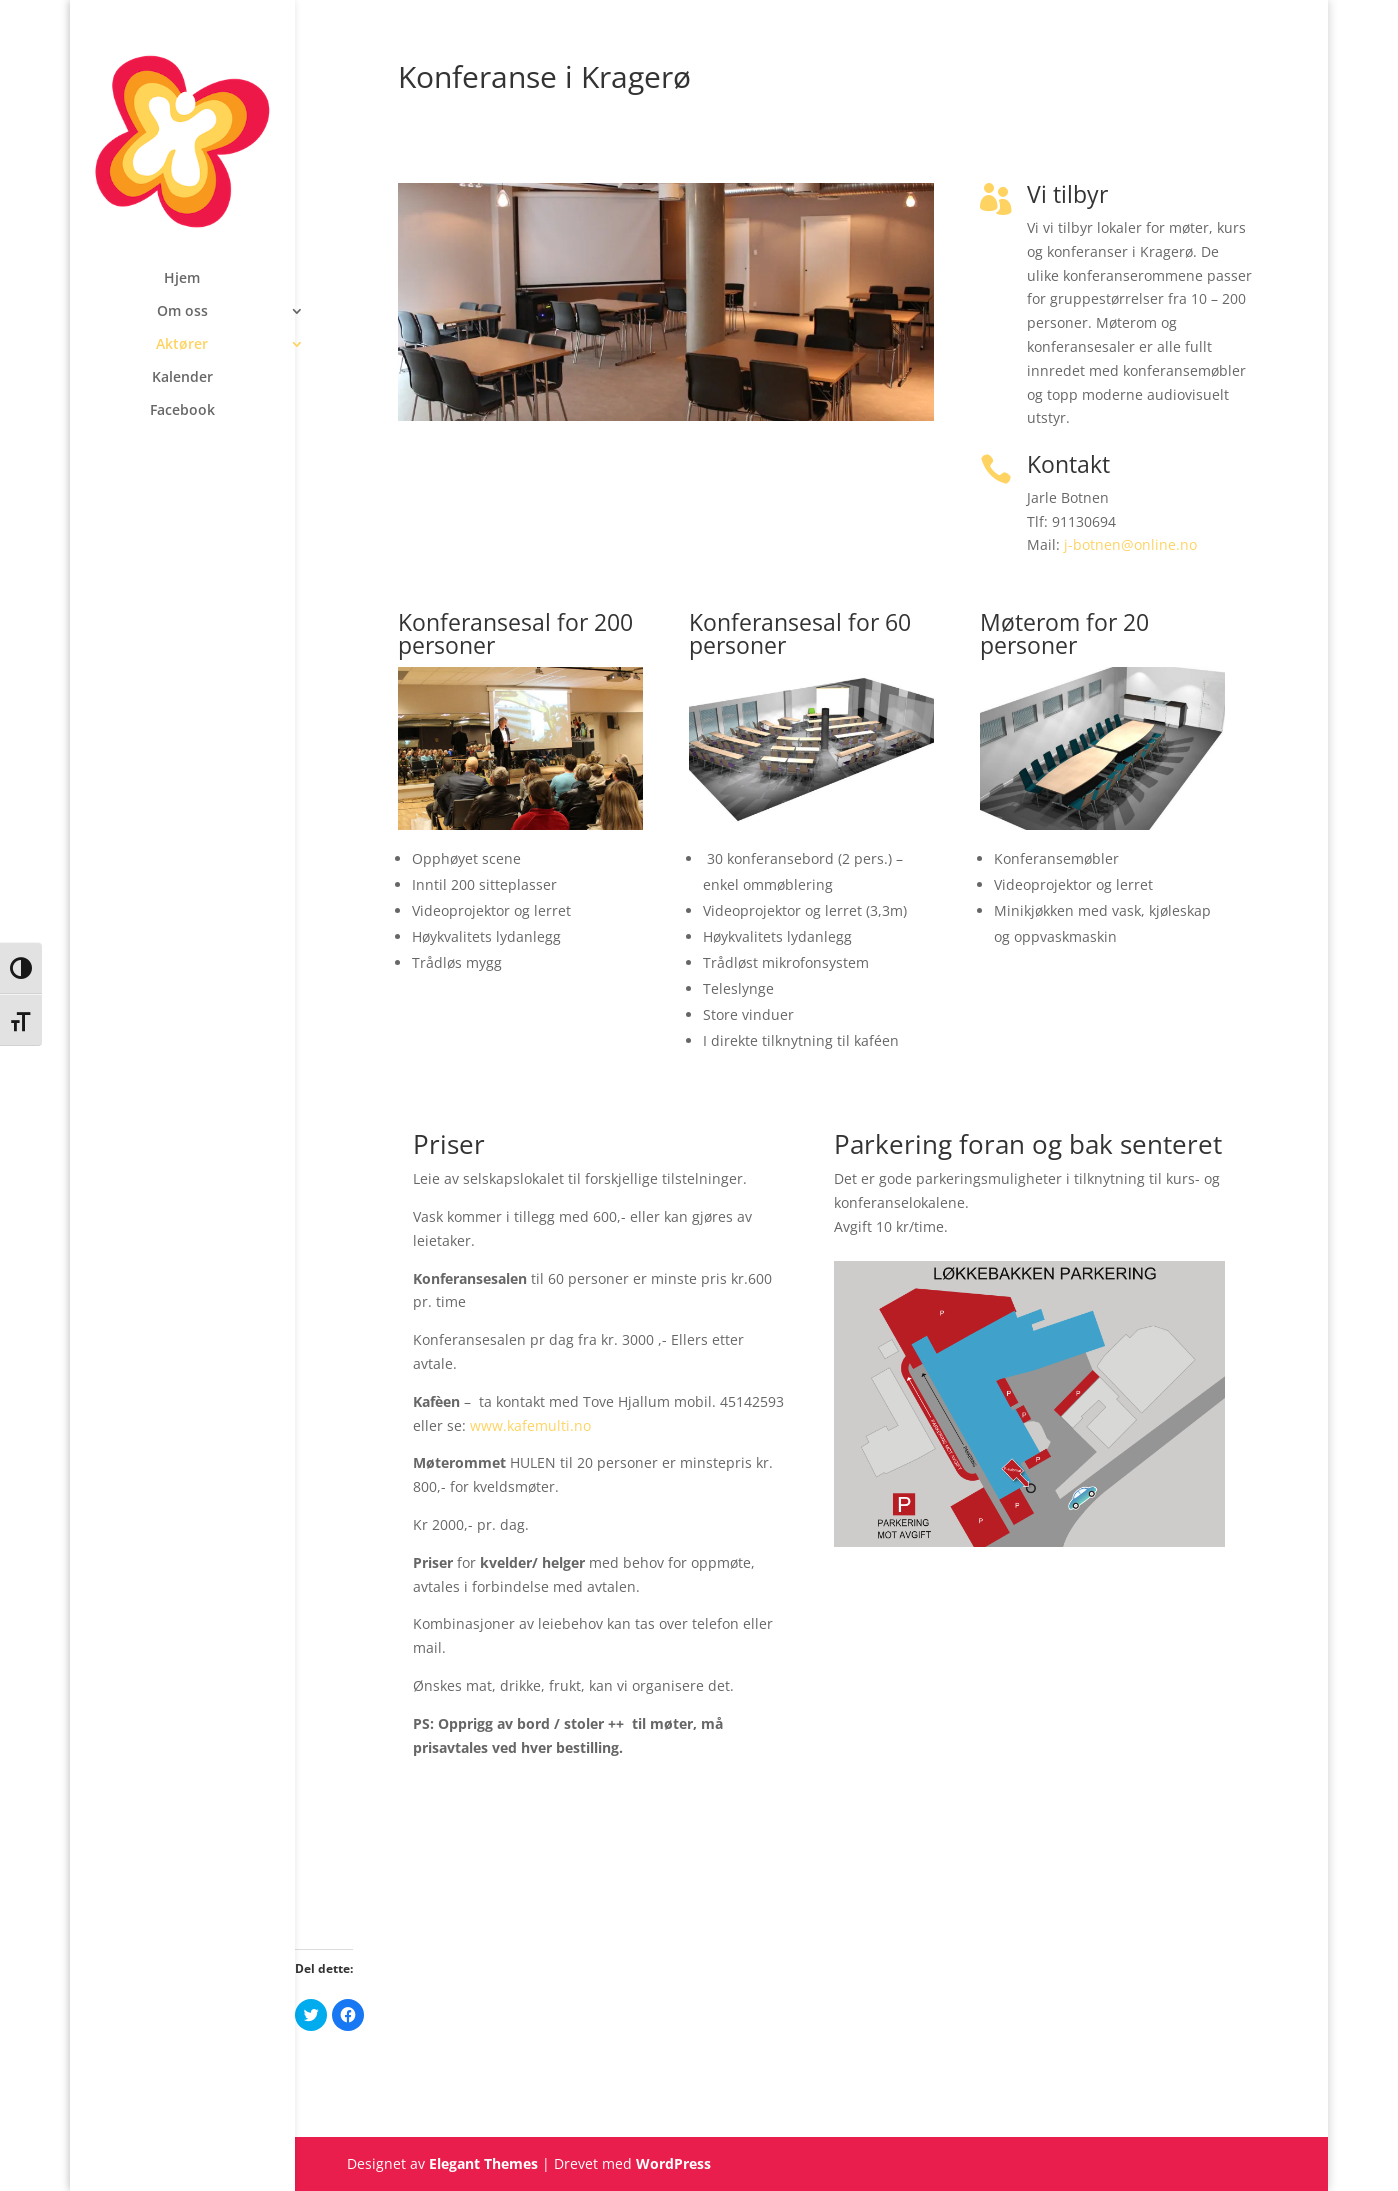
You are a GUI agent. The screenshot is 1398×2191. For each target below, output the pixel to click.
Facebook (182, 411)
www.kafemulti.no (530, 1425)
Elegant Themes (483, 2163)
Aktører (182, 345)
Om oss (182, 312)
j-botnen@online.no (1130, 544)
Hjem (182, 279)
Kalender (182, 378)
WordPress (673, 2163)
